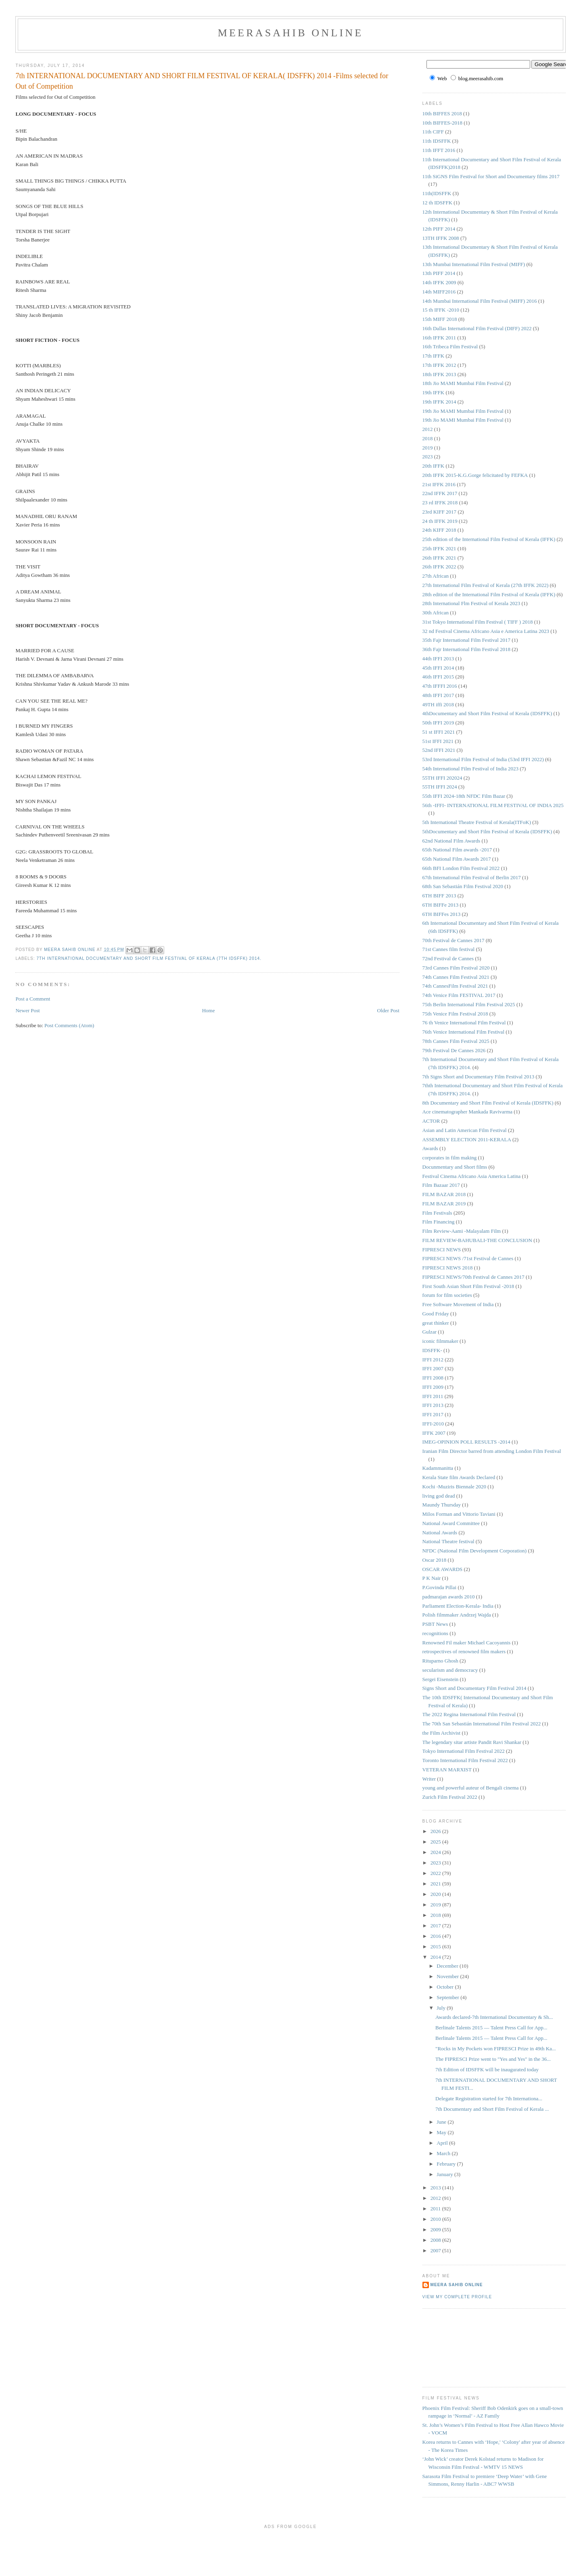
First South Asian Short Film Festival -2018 (468, 1286)
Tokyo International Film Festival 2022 (463, 1751)
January (445, 2174)
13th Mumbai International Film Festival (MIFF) (473, 264)
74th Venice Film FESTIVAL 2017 (458, 995)
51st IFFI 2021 (438, 741)
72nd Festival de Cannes (448, 958)
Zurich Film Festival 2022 (449, 1797)
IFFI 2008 (432, 1378)
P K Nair (431, 1578)
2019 (427, 448)
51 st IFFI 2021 (438, 732)
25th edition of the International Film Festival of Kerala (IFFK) (489, 539)
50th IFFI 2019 (438, 723)
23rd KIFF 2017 (439, 512)
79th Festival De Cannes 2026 (454, 1050)
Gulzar (429, 1332)
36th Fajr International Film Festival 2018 (466, 649)
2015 (436, 1946)
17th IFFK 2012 (439, 365)
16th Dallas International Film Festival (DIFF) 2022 (477, 328)
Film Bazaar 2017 (441, 1185)
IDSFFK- (432, 1350)
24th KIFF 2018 (439, 530)
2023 (427, 457)
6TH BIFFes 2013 (441, 914)
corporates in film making (449, 1158)
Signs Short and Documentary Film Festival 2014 (474, 1688)
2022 (436, 1873)
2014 (436, 1957)
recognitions (435, 1633)
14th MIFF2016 (439, 292)
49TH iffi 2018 (438, 704)
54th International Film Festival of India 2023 (470, 769)
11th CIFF (433, 132)
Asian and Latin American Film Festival (464, 1130)
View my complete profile (457, 2297)
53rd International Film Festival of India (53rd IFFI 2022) (483, 759)
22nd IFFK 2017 (440, 493)
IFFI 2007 (432, 1368)
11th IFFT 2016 (439, 150)
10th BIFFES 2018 (442, 113)
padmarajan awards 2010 (448, 1597)
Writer (429, 1779)
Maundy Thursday (441, 1505)
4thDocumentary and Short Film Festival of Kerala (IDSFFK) (487, 713)
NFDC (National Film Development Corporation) (474, 1551)
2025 (436, 1842)
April (443, 2143)
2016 (436, 1936)
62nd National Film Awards (451, 841)
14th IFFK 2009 (439, 282)
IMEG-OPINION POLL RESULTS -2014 (466, 1442)
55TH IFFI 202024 (442, 778)
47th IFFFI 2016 (439, 686)
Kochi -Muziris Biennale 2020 (454, 1487)
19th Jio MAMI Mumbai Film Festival (463, 411)
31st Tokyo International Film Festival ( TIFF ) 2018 (477, 622)
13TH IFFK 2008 (440, 238)
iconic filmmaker (440, 1341)
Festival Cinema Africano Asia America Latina (471, 1176)
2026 (436, 1831)
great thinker (435, 1323)
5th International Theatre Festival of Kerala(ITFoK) (476, 822)
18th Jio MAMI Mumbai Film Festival (463, 383)
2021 (436, 1884)
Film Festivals (437, 1213)
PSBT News (435, 1624)
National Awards (440, 1532)
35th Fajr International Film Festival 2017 (466, 640)
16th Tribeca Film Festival (450, 346)
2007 (436, 2250)
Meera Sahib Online (457, 2285)
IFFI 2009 (432, 1387)
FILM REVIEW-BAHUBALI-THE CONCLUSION (477, 1240)
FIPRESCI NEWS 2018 (447, 1268)
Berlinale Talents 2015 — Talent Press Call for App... (491, 2028)
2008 (436, 2240)
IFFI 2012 (432, 1360)
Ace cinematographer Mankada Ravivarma (467, 1112)
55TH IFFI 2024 (439, 787)
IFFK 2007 (433, 1433)
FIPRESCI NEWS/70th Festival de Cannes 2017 (473, 1277)
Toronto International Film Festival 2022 (465, 1760)
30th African (435, 613)
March (444, 2153)
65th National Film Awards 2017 (456, 859)
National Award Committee (451, 1523)
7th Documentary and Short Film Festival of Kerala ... (492, 2109)
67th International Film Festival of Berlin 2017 (471, 877)
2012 (427, 429)
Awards (430, 1148)
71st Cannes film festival (448, 949)
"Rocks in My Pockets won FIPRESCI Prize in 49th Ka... (495, 2048)
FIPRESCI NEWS (441, 1249)
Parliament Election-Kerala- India (457, 1606)
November (448, 1976)
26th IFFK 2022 (439, 567)
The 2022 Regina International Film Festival (469, 1714)
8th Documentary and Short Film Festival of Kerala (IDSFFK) (488, 1103)
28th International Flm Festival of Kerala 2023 (471, 603)
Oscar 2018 (434, 1560)
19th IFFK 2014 (439, 402)
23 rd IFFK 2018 (440, 502)
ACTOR (431, 1121)
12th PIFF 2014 (439, 229)
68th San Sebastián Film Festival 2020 (462, 886)
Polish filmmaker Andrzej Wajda (456, 1615)
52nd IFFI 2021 (439, 750)
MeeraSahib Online (291, 33)
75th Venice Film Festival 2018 (455, 1014)
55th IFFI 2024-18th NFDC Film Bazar (463, 796)
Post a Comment (32, 999)
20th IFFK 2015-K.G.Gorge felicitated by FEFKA (475, 475)
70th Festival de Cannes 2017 (453, 940)
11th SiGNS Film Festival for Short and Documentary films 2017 (491, 176)
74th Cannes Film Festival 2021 (455, 977)
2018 (427, 438)
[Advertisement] (458, 2346)
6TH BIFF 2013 (439, 896)
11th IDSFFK (436, 141)
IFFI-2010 (433, 1424)
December (448, 1966)
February (447, 2164)
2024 (436, 1852)
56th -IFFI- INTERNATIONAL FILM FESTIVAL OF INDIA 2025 (493, 805)
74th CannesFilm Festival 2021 (455, 986)
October (446, 1987)
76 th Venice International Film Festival (464, 1023)
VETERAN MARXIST (447, 1770)
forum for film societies (447, 1295)
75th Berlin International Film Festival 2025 (468, 1004)
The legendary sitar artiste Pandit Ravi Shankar (471, 1742)
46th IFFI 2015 (438, 677)
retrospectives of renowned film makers (464, 1651)
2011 (436, 2209)
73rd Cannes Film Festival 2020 (456, 968)
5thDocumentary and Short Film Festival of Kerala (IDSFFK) (487, 831)
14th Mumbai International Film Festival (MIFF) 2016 (479, 301)
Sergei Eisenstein (440, 1679)
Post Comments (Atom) (69, 1025)
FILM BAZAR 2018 (444, 1194)
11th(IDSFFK (436, 193)
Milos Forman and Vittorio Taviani (458, 1514)
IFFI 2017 (432, 1414)
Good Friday (435, 1314)
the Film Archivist (441, 1733)
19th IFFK (433, 392)
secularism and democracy (450, 1670)
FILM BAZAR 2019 (444, 1204)
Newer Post (27, 1010)
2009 (436, 2229)
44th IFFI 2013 (438, 658)
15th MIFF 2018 (439, 319)
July (442, 2008)
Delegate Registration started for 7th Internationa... (488, 2098)
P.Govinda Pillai (439, 1587)
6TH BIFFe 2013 (440, 905)
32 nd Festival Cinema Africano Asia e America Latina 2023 (485, 631)
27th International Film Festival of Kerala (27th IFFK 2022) (485, 585)
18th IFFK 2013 (439, 374)
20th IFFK (433, 466)
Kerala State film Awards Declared (458, 1477)
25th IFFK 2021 (439, 548)
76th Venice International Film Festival (463, 1032)
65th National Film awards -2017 (457, 850)
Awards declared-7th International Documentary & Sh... (494, 2017)
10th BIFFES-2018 (442, 123)
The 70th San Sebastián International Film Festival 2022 (481, 1724)
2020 (436, 1894)
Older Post (388, 1010)
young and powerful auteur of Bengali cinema (470, 1788)
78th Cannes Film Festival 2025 (455, 1041)
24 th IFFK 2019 (440, 521)
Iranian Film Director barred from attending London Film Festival (491, 1451)
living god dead (438, 1496)
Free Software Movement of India (458, 1304)
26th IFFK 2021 (439, 558)
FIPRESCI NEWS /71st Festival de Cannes (468, 1258)
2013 (436, 2188)
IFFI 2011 (432, 1396)
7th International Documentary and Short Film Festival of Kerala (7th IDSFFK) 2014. (148, 958)
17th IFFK (433, 356)
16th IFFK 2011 (439, 338)
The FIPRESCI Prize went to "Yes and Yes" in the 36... (493, 2059)
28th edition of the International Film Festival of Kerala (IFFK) (489, 594)
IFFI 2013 (432, 1405)
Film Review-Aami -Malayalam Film (461, 1231)
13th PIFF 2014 (439, 273)
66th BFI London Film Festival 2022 (461, 868)
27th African (435, 576)
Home (208, 1010)
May (442, 2132)
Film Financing (438, 1222)
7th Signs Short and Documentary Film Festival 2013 (478, 1077)
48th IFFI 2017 (438, 695)
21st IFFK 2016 (439, 484)
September (448, 1997)
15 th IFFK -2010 (440, 310)
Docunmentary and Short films (454, 1167)
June (442, 2122)
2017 (436, 1926)
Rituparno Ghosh (440, 1661)
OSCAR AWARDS (442, 1569)
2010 (436, 2219)
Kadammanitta (438, 1468)
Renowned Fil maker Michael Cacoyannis (466, 1643)
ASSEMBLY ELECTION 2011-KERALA (466, 1139)
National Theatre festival (448, 1541)
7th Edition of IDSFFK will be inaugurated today (487, 2069)
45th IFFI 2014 (438, 668)
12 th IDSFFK (437, 203)
